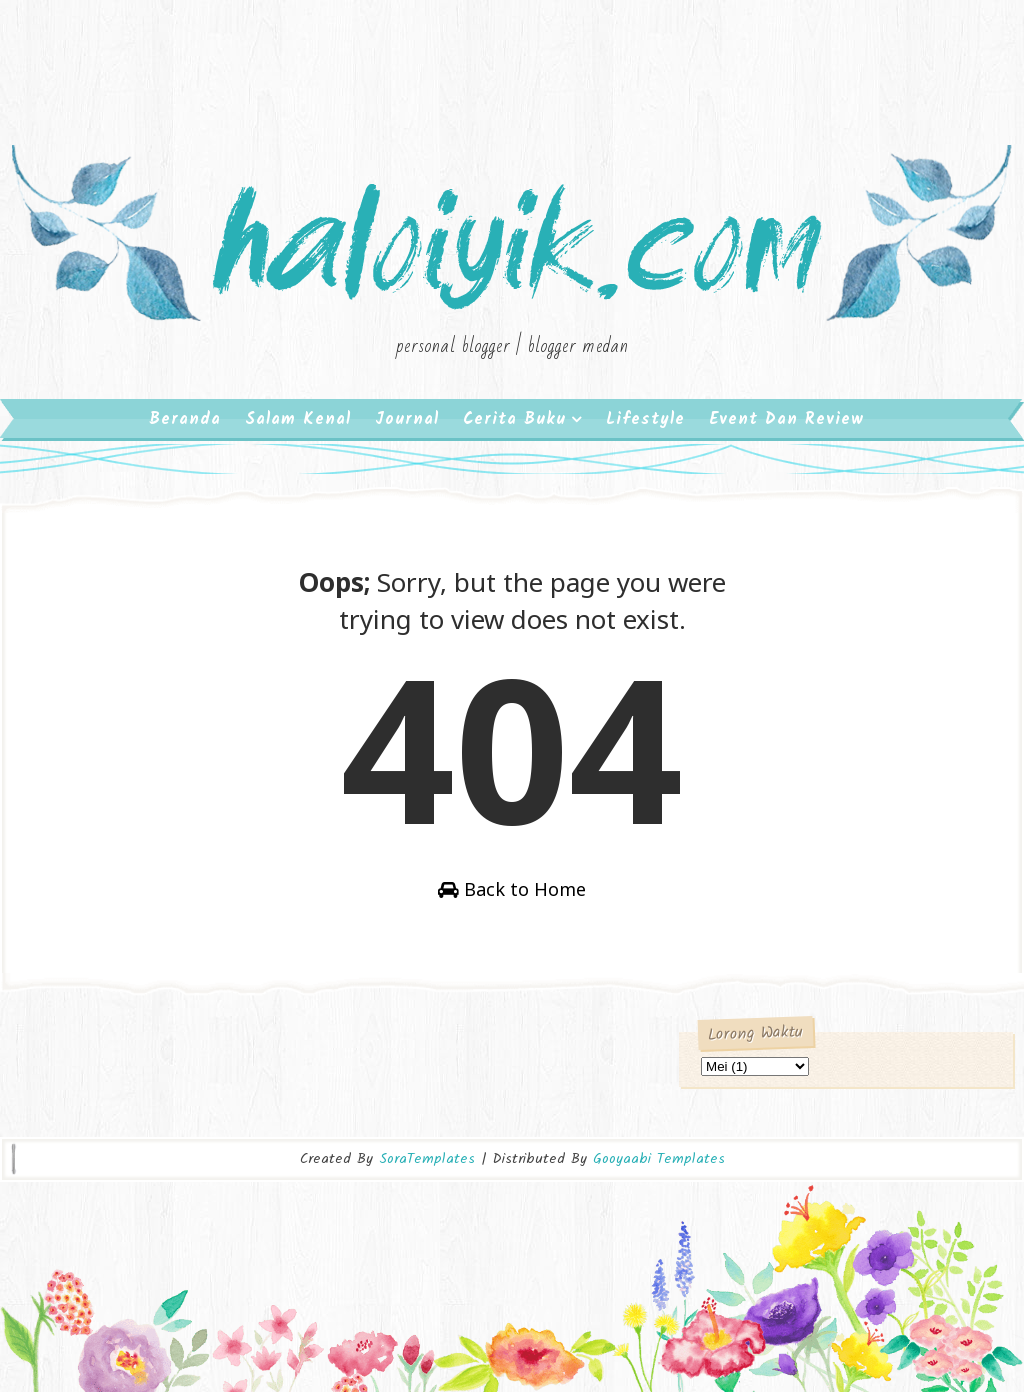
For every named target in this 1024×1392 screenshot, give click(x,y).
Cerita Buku (514, 419)
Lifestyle (645, 419)
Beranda (185, 419)
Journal (407, 419)
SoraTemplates (427, 1159)
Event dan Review (786, 419)
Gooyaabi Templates (659, 1159)
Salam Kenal (298, 419)
